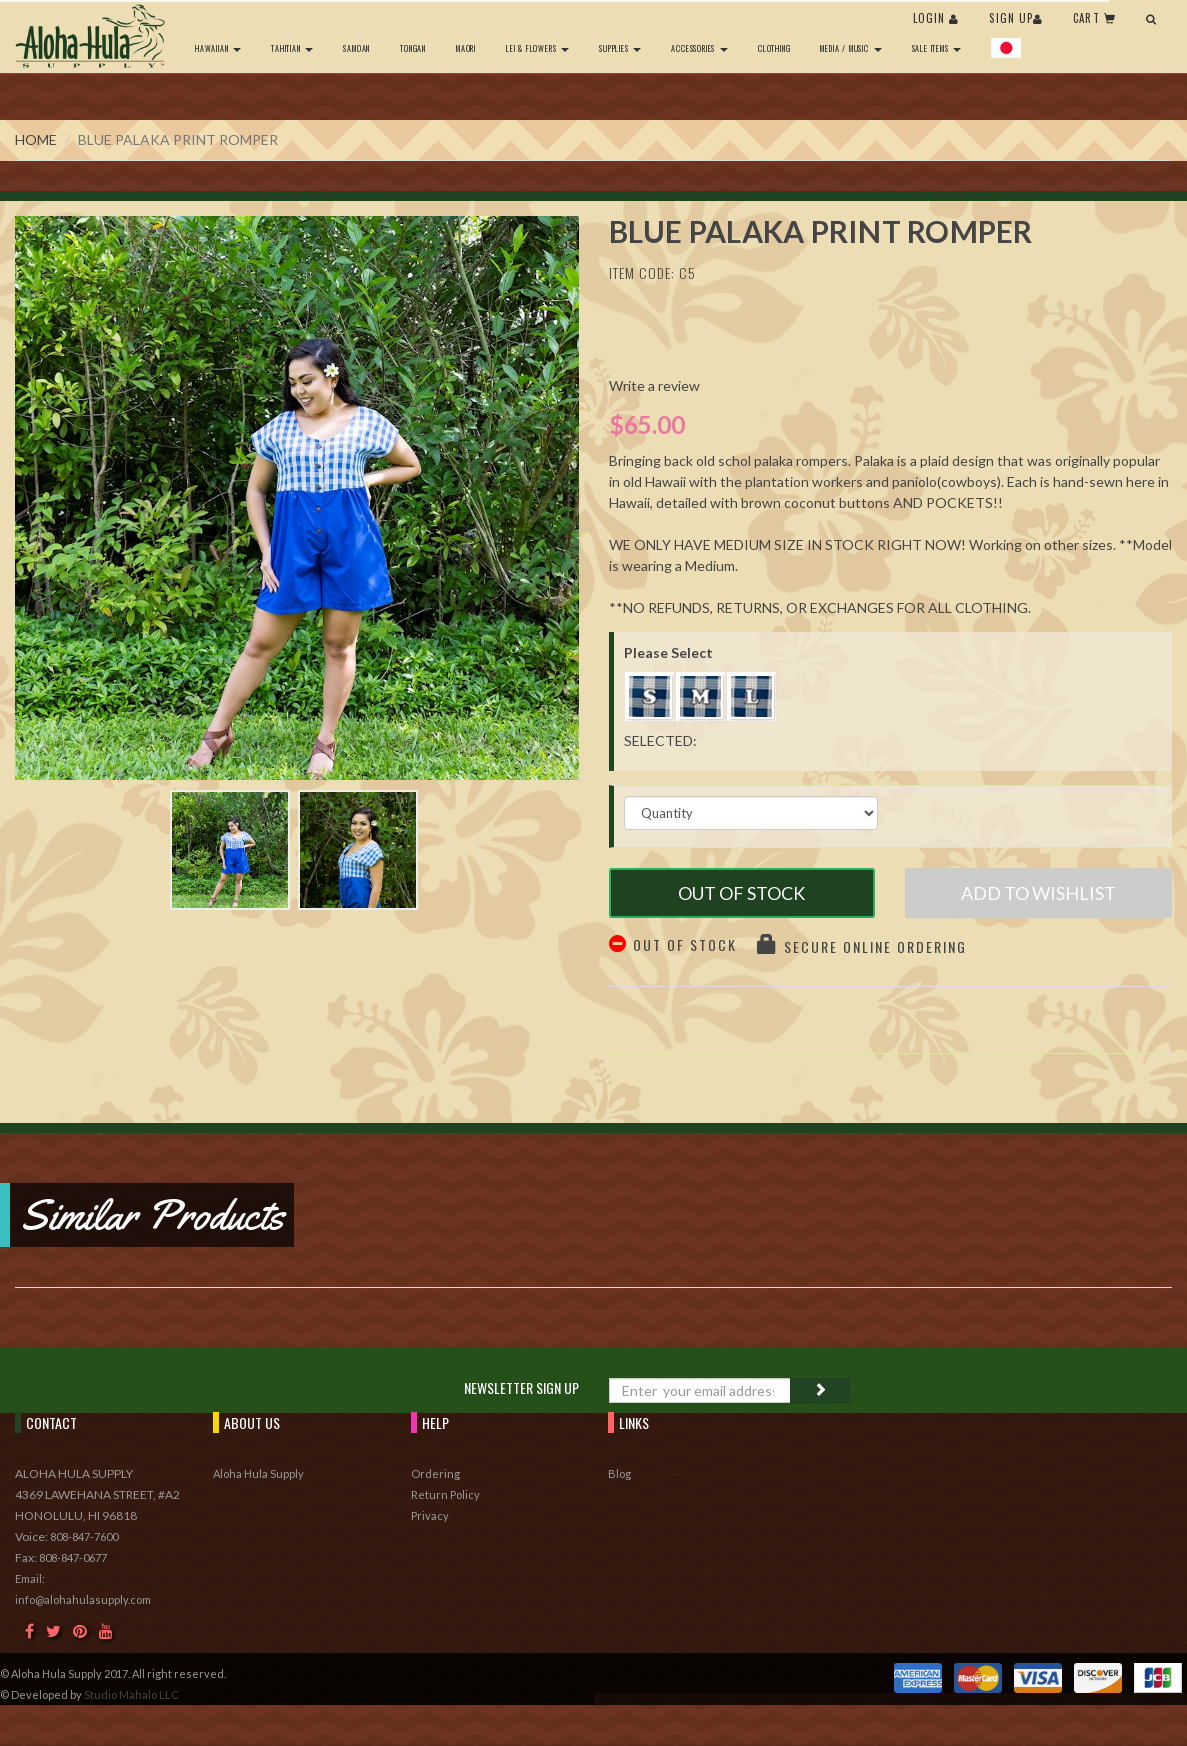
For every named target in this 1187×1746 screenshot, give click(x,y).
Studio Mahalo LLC (131, 1694)
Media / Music (850, 48)
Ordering (435, 1473)
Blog (619, 1473)
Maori (466, 48)
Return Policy (445, 1494)
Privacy (430, 1515)
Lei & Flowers (537, 48)
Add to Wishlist (1038, 893)
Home (36, 139)
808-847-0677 (73, 1557)
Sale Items (937, 48)
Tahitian (292, 48)
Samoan (356, 48)
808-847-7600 (84, 1536)
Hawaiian (218, 48)
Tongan (413, 48)
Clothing (774, 48)
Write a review (654, 385)
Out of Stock (741, 893)
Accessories (699, 48)
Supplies (620, 48)
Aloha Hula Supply (258, 1473)
